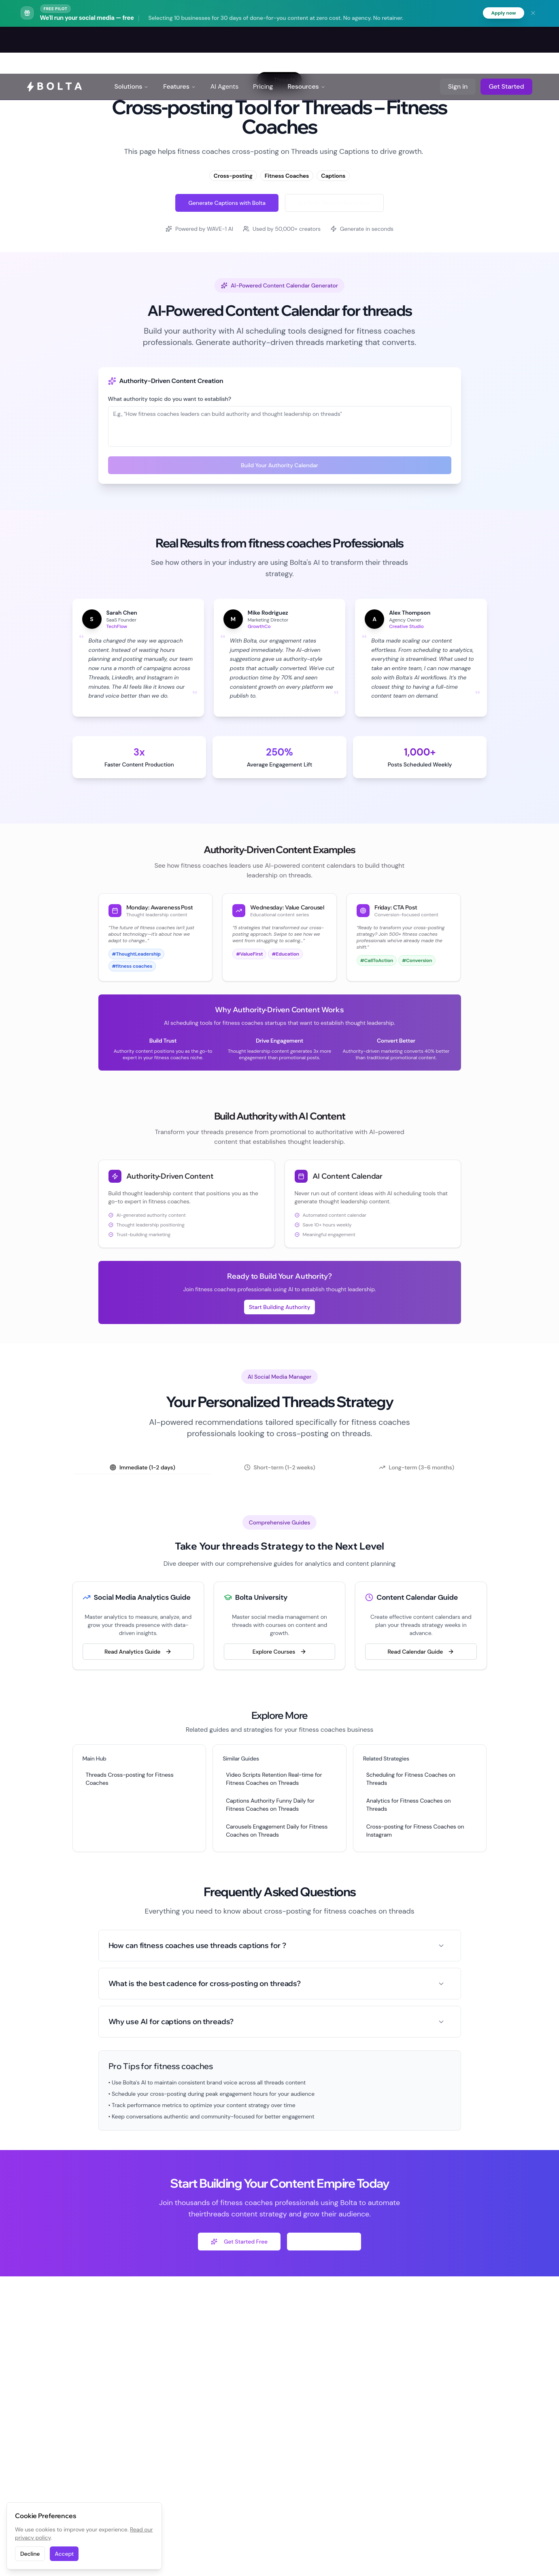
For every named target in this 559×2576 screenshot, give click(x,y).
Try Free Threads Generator (334, 203)
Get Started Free (239, 2242)
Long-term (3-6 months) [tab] (416, 1468)
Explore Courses (279, 1652)
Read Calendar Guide (420, 1652)
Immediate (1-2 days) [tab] (142, 1468)
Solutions (132, 40)
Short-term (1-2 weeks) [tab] (279, 1468)
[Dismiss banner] (533, 13)
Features (179, 40)
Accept (64, 2553)
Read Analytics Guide (138, 1652)
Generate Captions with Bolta (227, 203)
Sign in (458, 40)
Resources (306, 40)
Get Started (506, 40)
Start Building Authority (279, 1308)
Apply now (501, 13)
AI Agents (224, 40)
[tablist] (279, 1468)
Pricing (263, 40)
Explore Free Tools (324, 2242)
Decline (30, 2553)
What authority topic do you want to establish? (170, 399)
